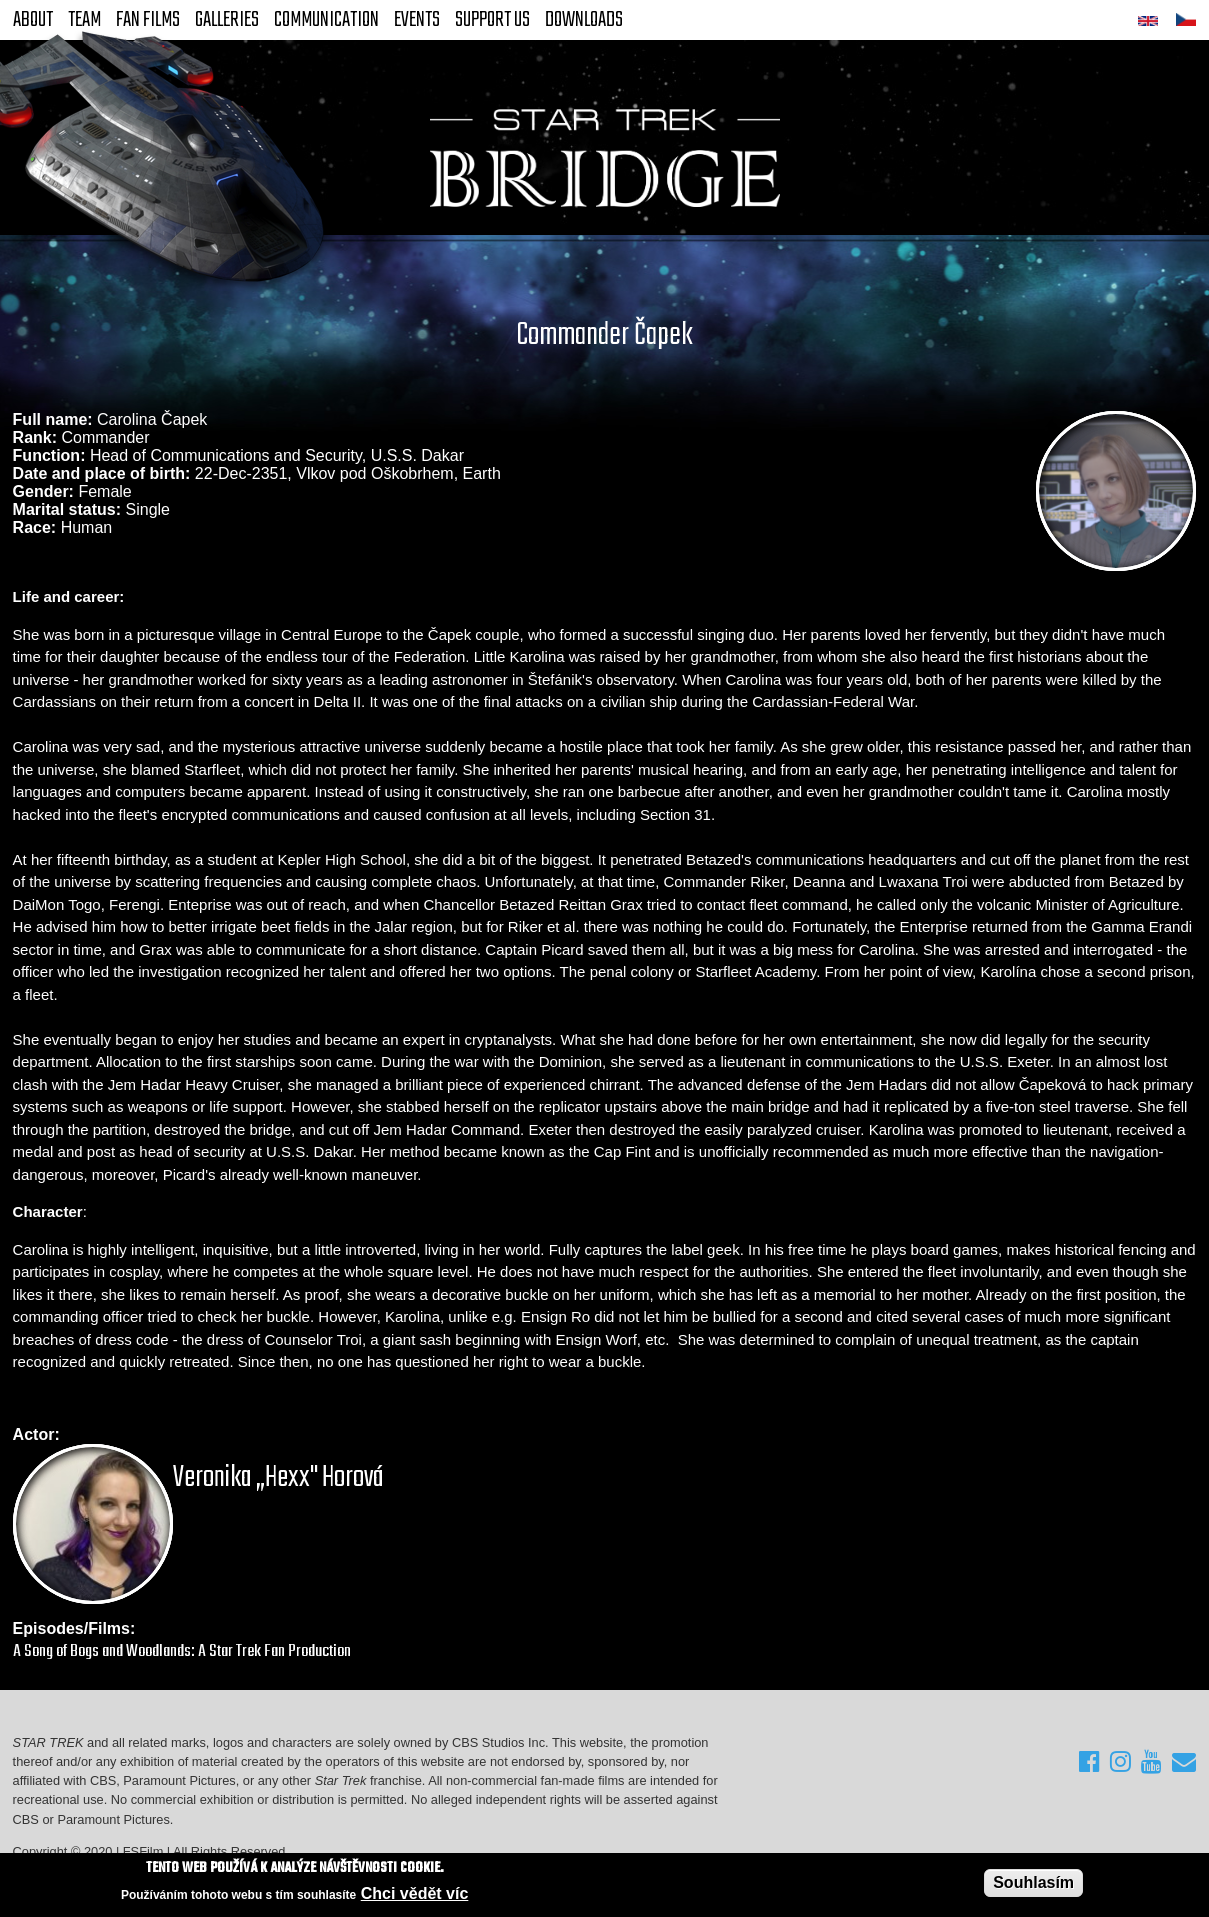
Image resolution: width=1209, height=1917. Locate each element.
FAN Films (148, 20)
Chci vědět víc (415, 1893)
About (33, 20)
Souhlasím (1033, 1882)
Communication (326, 20)
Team (84, 20)
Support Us (492, 20)
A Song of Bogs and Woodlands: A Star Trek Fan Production (182, 1651)
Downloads (584, 20)
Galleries (227, 20)
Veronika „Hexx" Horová (278, 1478)
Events (417, 20)
